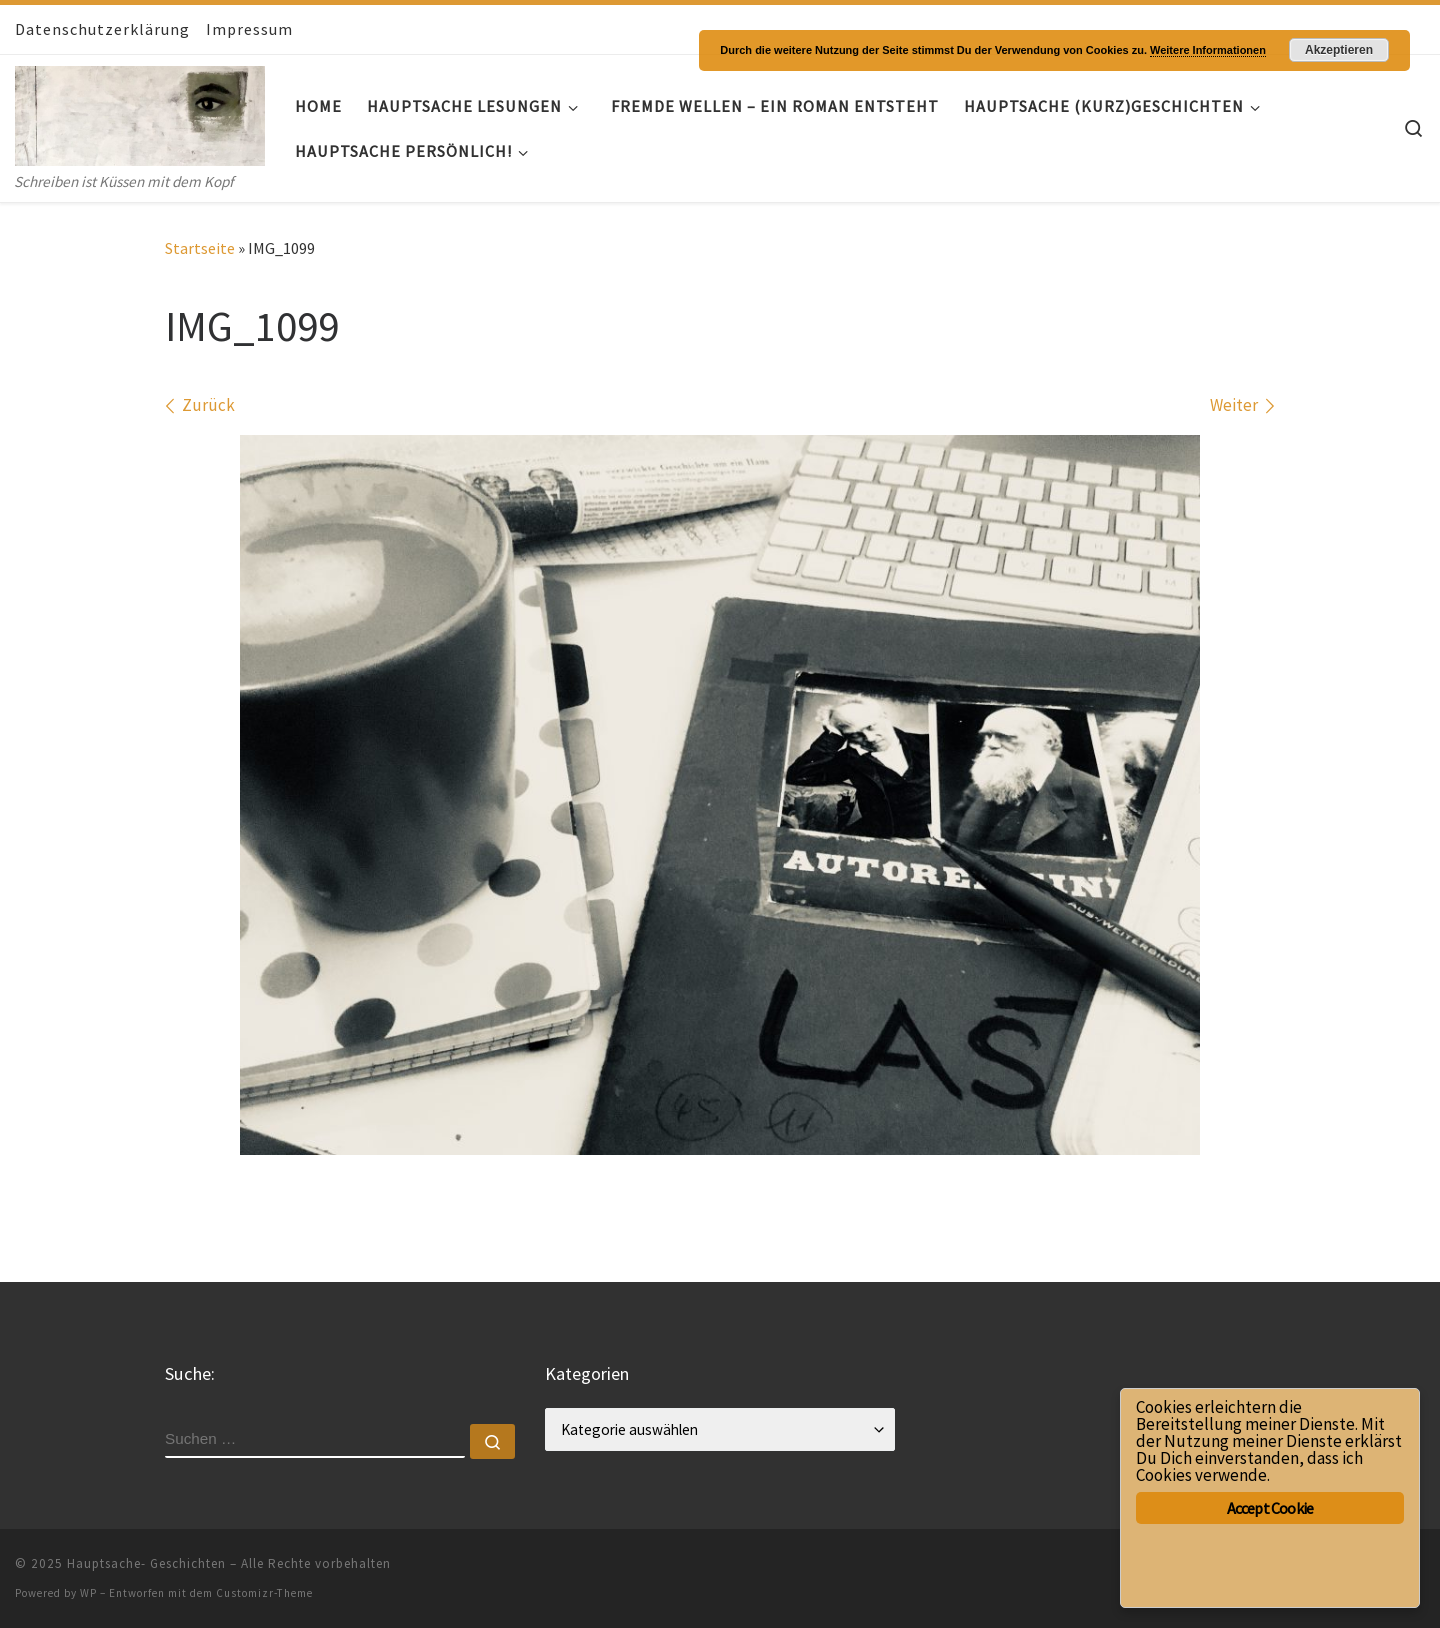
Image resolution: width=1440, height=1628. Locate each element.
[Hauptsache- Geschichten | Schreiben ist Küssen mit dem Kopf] (140, 111)
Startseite (200, 248)
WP (88, 1593)
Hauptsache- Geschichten (146, 1563)
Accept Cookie (1270, 1508)
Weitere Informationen (1208, 50)
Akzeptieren (1339, 50)
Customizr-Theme (264, 1593)
